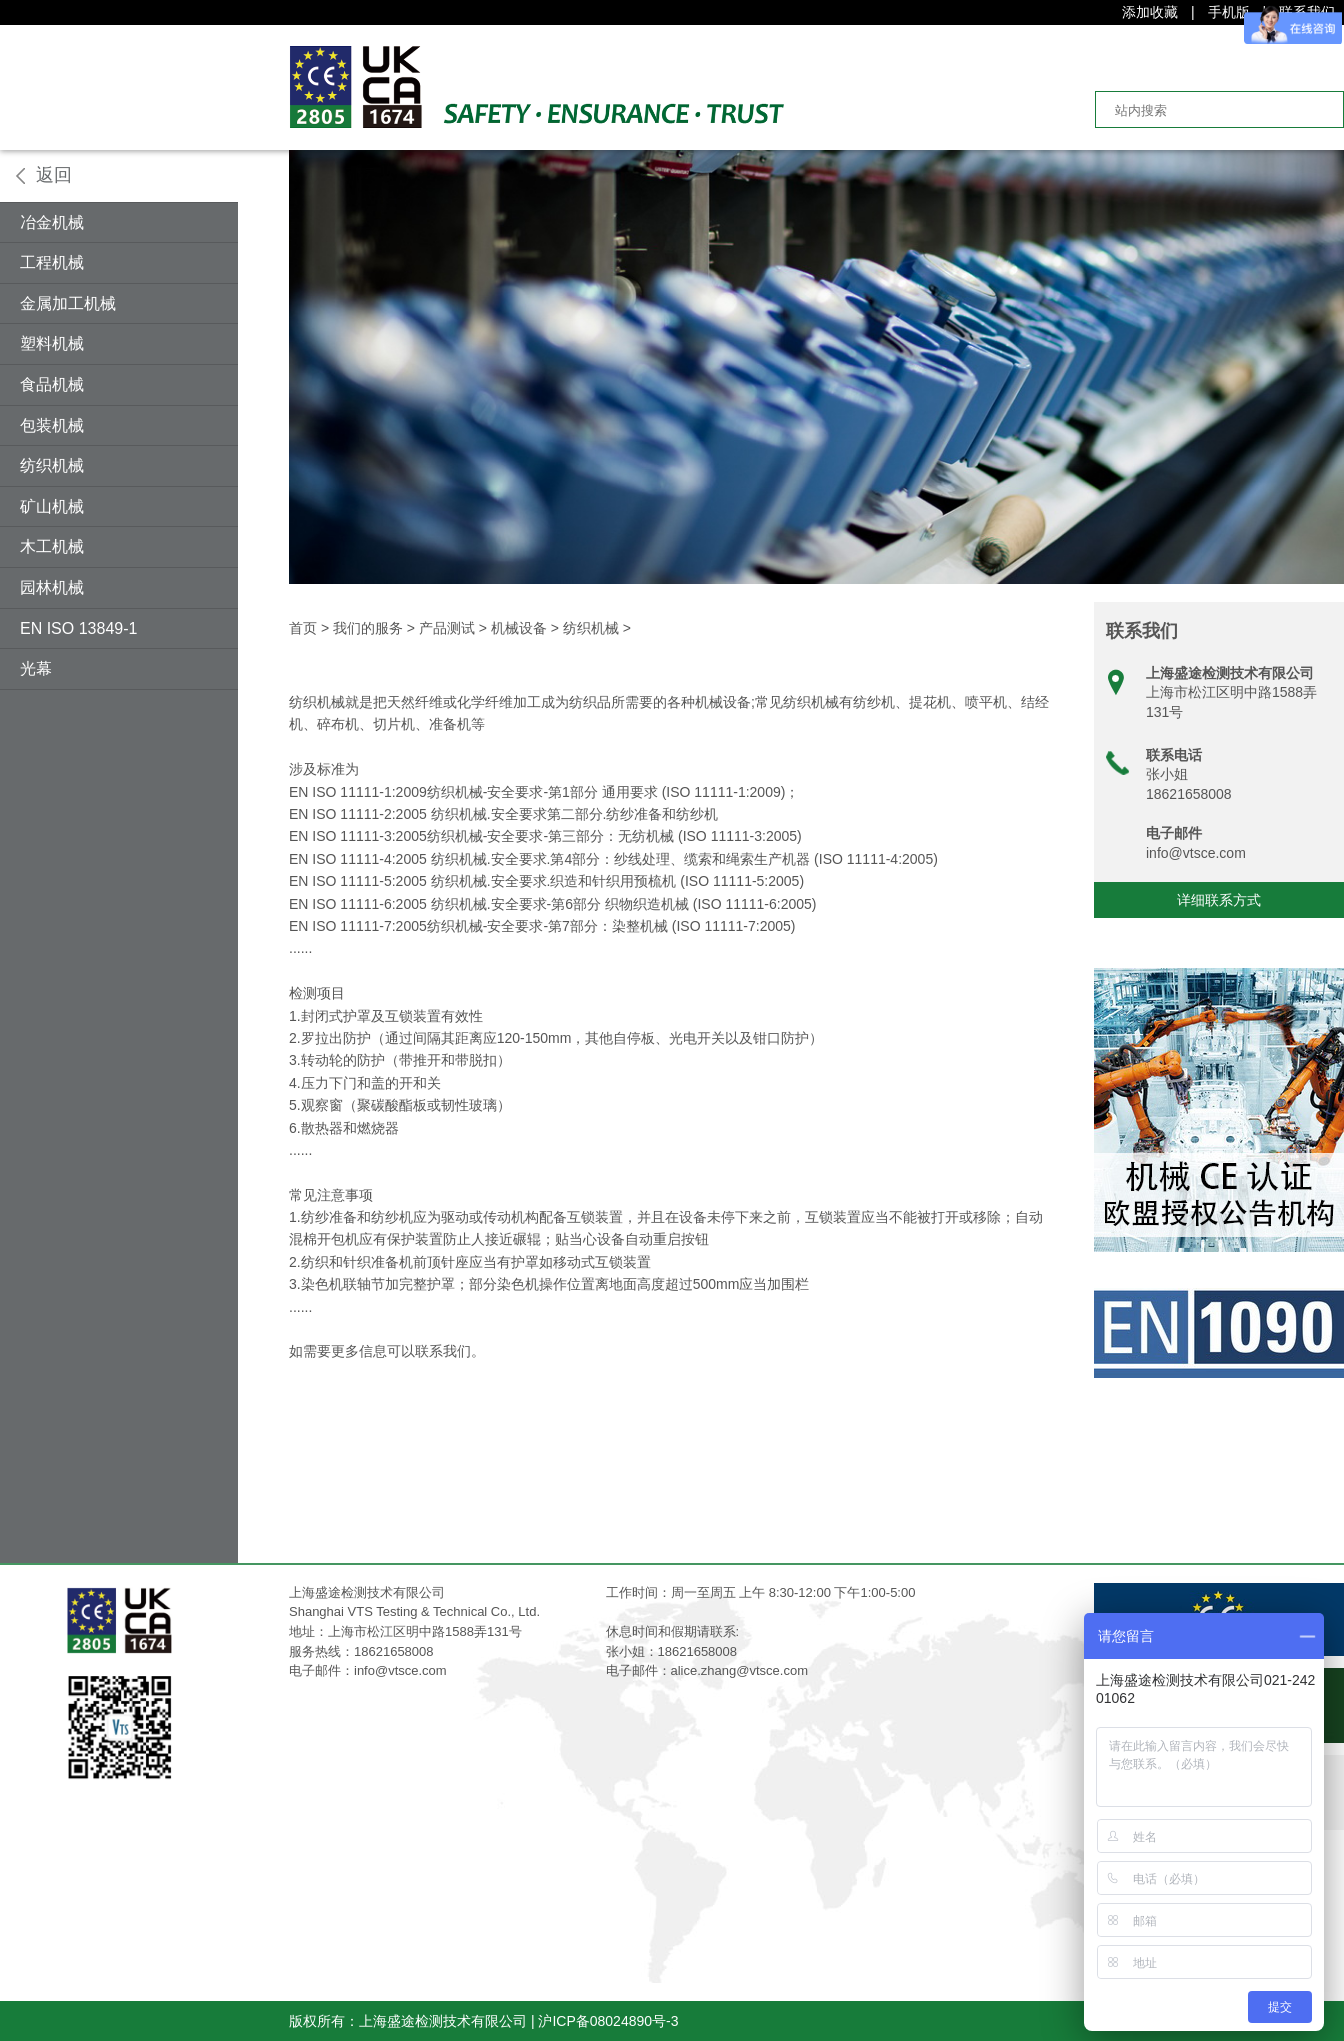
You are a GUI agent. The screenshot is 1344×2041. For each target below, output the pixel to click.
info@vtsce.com (1196, 853)
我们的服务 (368, 628)
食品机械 (52, 384)
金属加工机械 (68, 303)
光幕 (36, 668)
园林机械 (52, 587)
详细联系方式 (1219, 900)
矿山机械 (52, 506)
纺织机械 (52, 465)
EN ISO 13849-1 (78, 628)
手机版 (1229, 12)
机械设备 (519, 628)
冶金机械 (52, 222)
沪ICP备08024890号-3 (608, 2021)
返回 (54, 175)
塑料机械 (52, 343)
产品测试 (447, 628)
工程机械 (52, 262)
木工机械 (52, 546)
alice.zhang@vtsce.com (739, 1670)
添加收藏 (1150, 12)
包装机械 (52, 425)
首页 (303, 628)
